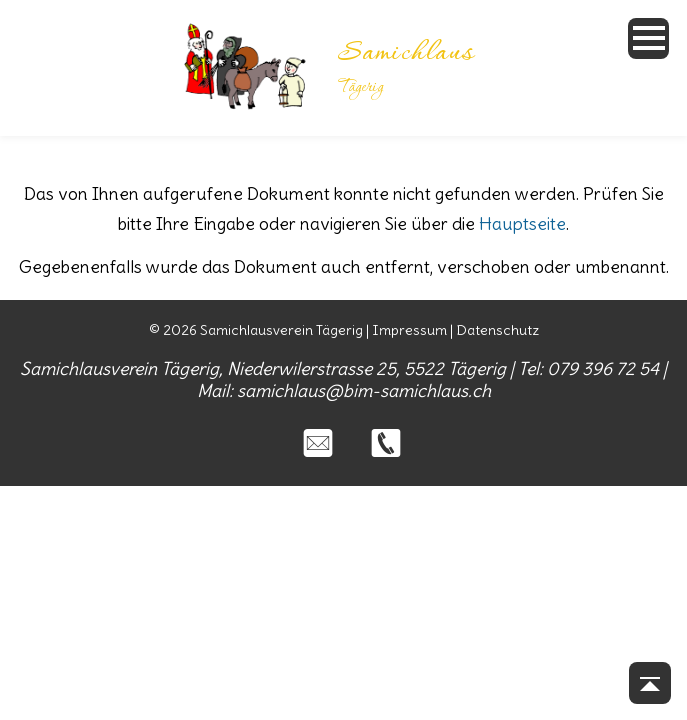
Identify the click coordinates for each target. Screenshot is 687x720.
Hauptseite (522, 224)
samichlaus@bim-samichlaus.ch (364, 391)
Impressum (409, 330)
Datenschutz (497, 330)
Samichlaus (406, 54)
